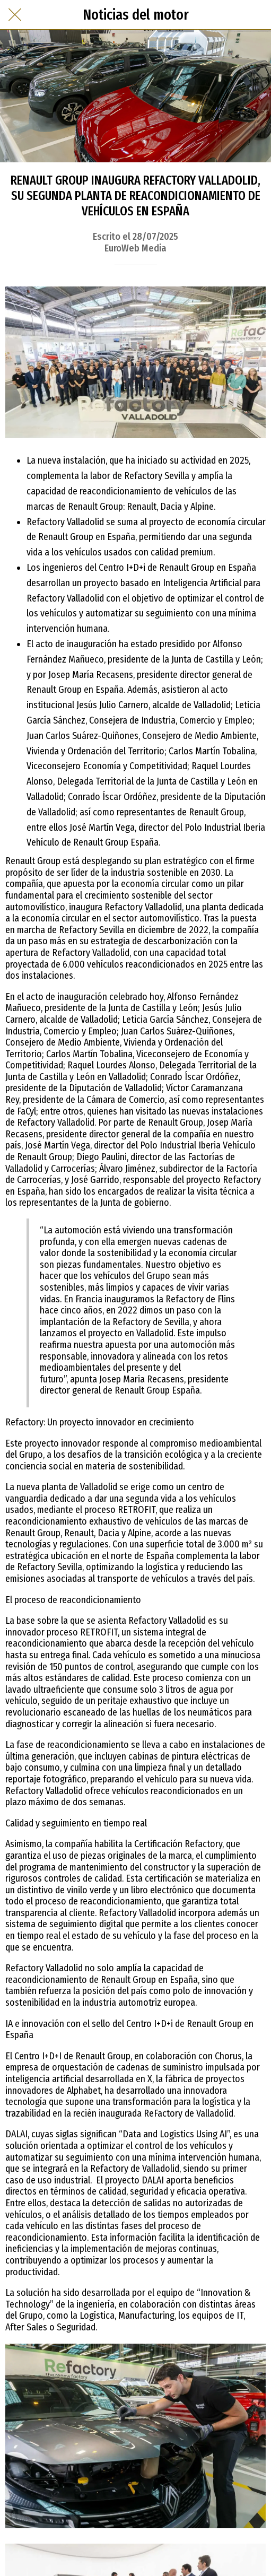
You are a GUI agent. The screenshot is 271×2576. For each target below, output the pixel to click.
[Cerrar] (14, 14)
